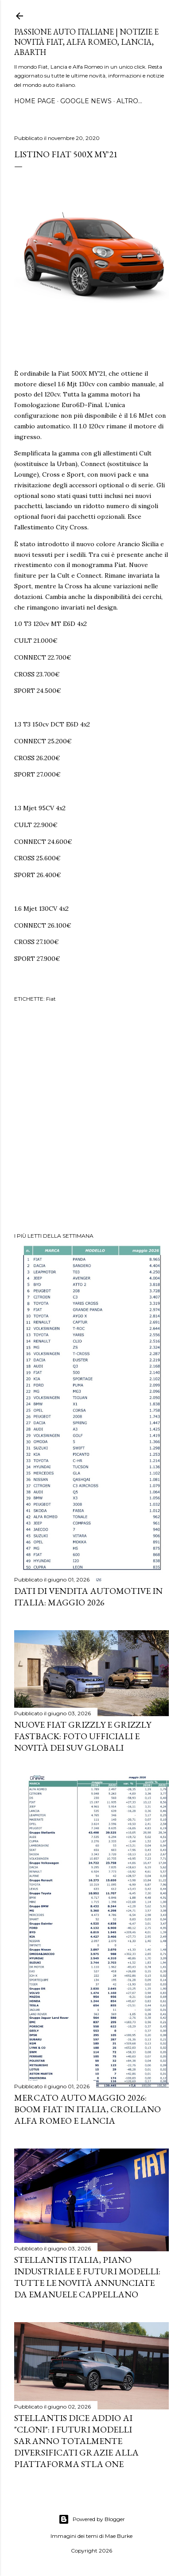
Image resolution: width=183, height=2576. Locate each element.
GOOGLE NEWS (86, 101)
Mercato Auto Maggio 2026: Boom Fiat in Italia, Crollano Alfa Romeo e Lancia (87, 2109)
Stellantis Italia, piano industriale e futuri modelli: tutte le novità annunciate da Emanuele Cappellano (87, 2277)
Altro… (129, 101)
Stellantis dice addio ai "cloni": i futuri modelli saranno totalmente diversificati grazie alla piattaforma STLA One (76, 2441)
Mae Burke (118, 2536)
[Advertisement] (91, 1118)
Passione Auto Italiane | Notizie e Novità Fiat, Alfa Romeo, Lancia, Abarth (86, 42)
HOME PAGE (34, 101)
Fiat (51, 998)
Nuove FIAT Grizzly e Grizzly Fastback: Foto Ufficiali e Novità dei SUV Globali (82, 1736)
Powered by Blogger (91, 2519)
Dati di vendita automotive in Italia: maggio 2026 (88, 1596)
